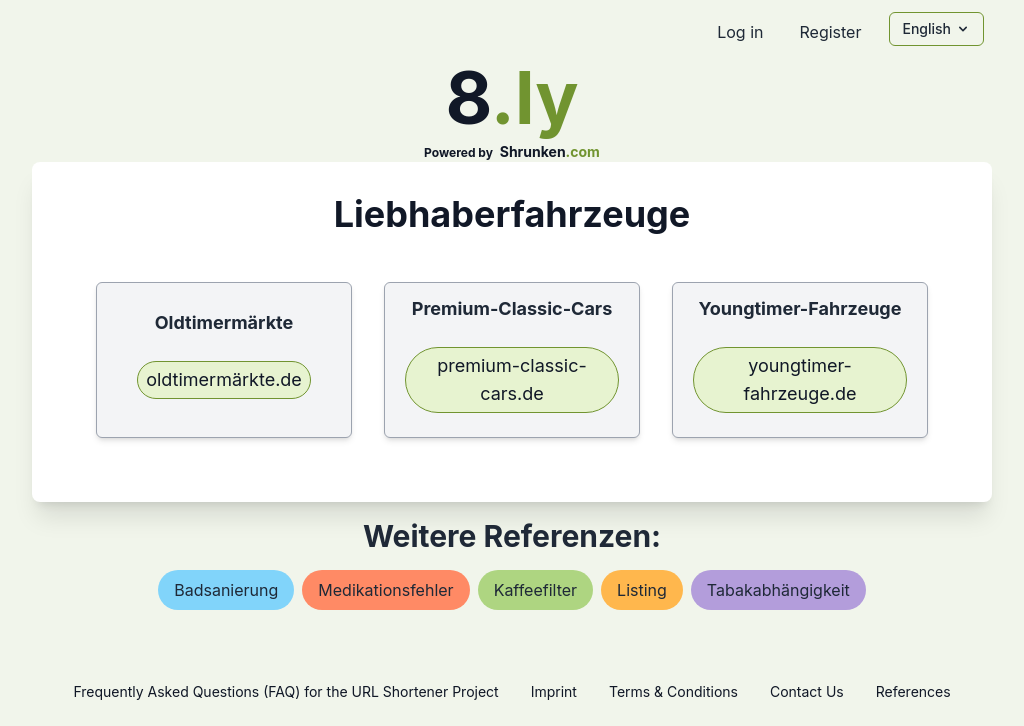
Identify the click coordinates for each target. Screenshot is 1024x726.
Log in (740, 32)
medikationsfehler (385, 590)
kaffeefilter (535, 590)
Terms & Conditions (673, 691)
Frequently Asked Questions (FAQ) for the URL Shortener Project (285, 691)
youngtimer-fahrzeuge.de (800, 379)
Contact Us (807, 691)
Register (830, 32)
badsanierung (226, 590)
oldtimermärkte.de (224, 379)
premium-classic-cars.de (511, 379)
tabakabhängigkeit (778, 590)
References (913, 691)
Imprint (554, 691)
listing (642, 590)
